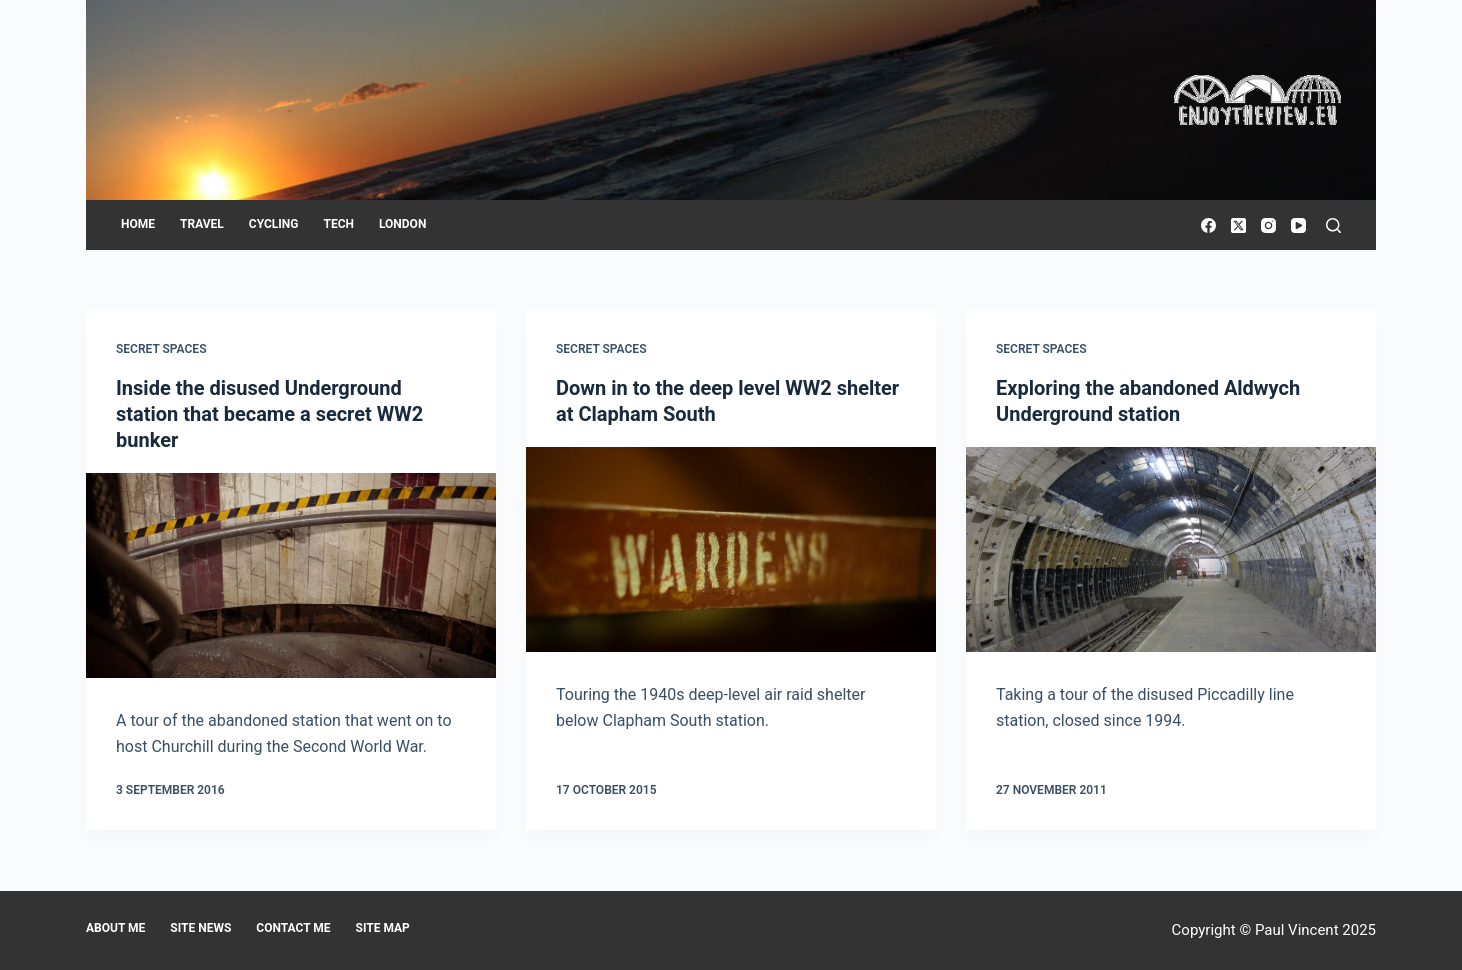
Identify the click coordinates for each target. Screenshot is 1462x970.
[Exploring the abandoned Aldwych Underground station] (1171, 549)
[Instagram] (1268, 225)
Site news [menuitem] (200, 928)
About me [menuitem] (115, 928)
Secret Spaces (161, 349)
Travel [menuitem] (202, 224)
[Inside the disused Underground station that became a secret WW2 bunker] (291, 575)
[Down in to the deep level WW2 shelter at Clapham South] (731, 549)
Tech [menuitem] (338, 224)
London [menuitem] (402, 224)
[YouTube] (1298, 225)
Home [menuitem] (138, 224)
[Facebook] (1208, 225)
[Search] (1333, 225)
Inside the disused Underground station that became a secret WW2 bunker (269, 414)
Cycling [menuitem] (274, 224)
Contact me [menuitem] (293, 928)
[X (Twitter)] (1238, 225)
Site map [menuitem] (383, 928)
